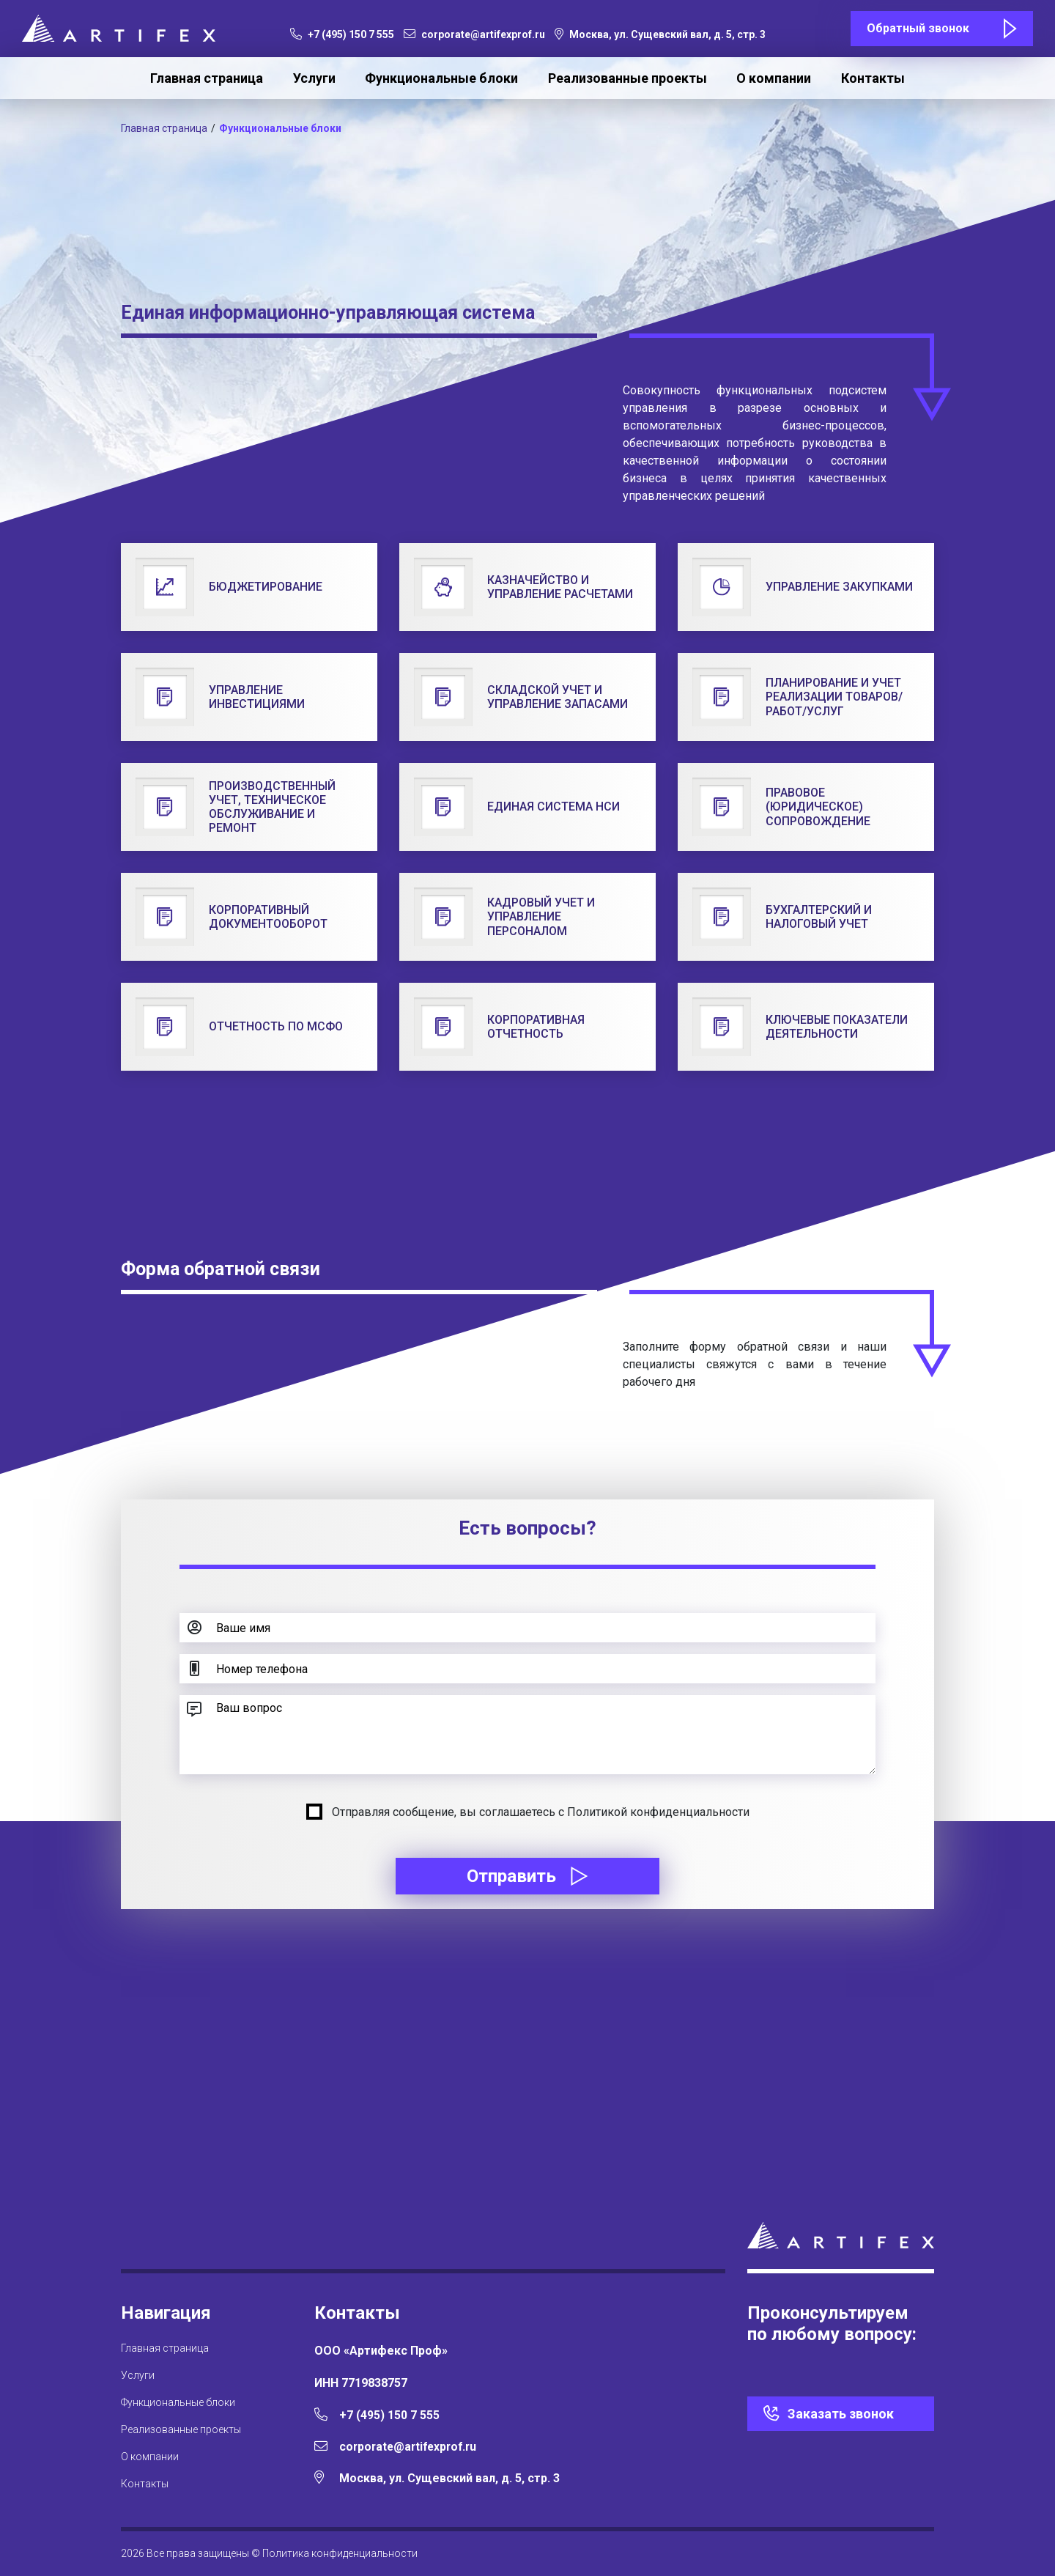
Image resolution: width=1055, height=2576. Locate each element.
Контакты (873, 78)
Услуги (314, 78)
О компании (773, 78)
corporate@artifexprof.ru (474, 34)
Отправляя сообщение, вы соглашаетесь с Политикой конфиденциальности (540, 1812)
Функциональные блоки (441, 78)
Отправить (527, 1876)
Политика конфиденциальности (340, 2553)
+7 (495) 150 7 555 (342, 34)
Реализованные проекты (627, 78)
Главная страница (206, 78)
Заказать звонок (841, 2413)
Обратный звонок (918, 28)
